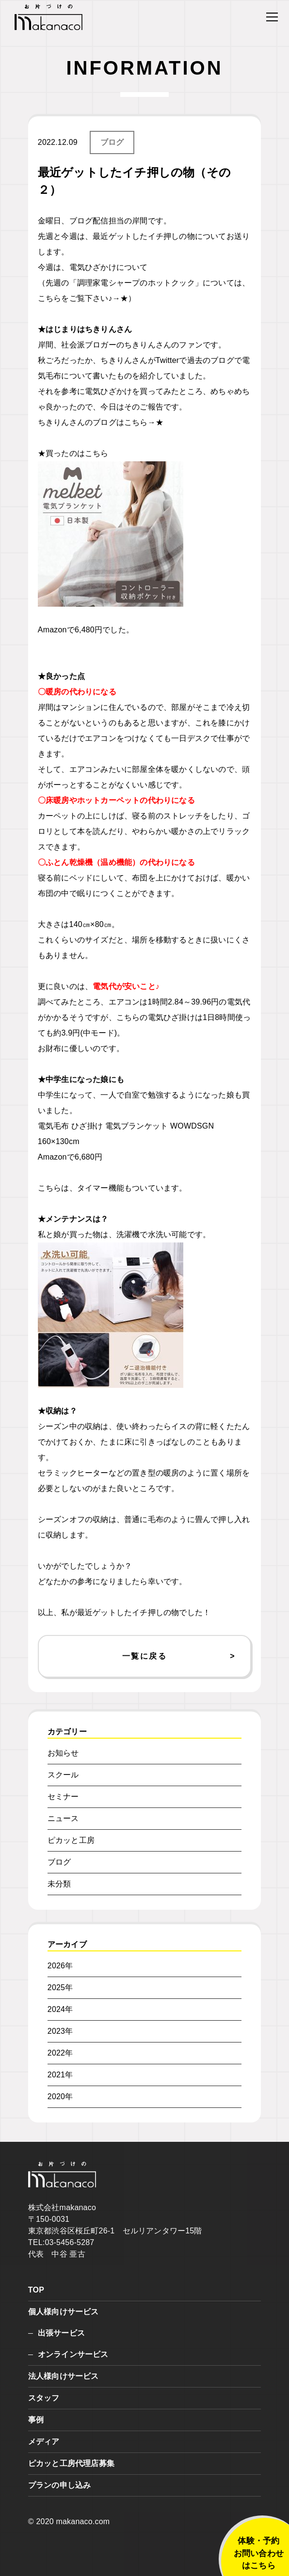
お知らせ (63, 1753)
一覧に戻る (144, 1656)
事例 (36, 2420)
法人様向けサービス (63, 2376)
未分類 (59, 1884)
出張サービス (61, 2333)
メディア (44, 2441)
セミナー (63, 1796)
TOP (36, 2290)
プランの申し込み (59, 2485)
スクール (63, 1775)
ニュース (63, 1818)
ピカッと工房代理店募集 (71, 2463)
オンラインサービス (73, 2354)
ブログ (112, 142)
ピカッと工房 (71, 1840)
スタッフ (44, 2398)
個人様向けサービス (63, 2312)
